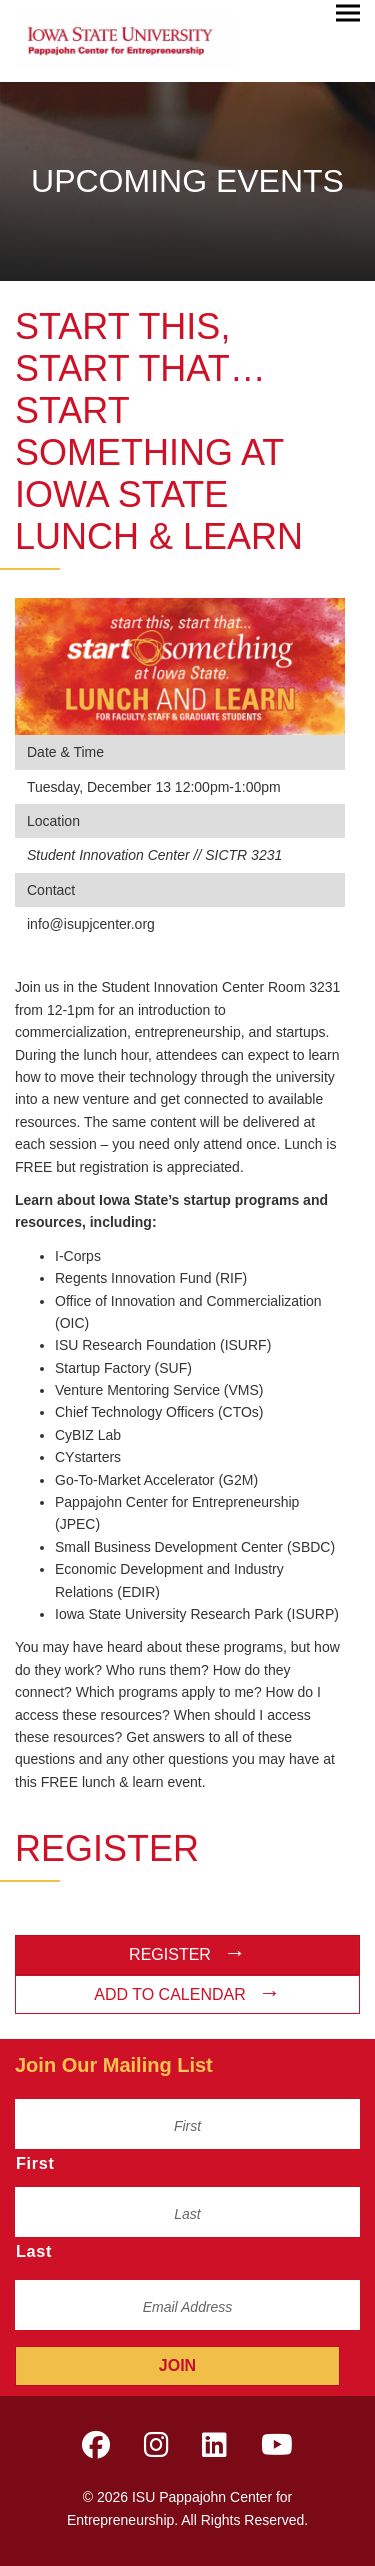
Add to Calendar (169, 1994)
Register (170, 1954)
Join (177, 2365)
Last (34, 2251)
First (35, 2163)
